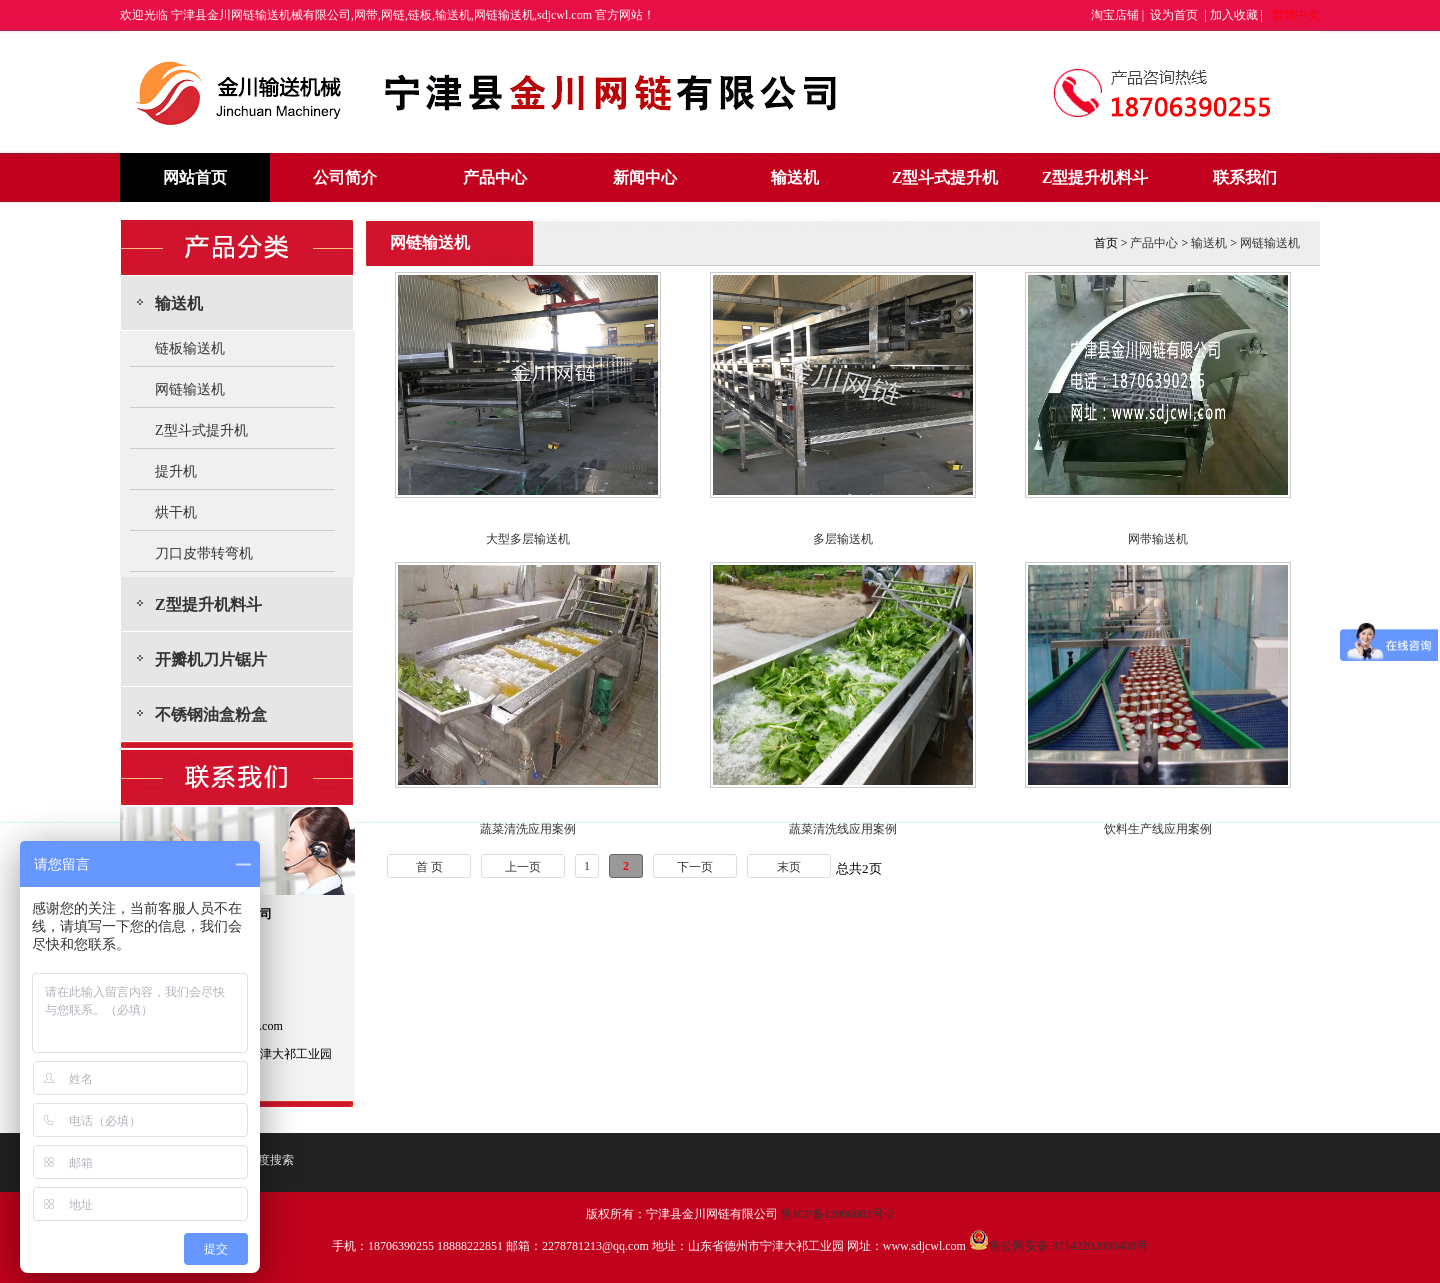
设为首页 (1174, 15)
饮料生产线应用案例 (1158, 829)
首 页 (429, 867)
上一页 (523, 867)
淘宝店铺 (1115, 15)
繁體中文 (1296, 15)
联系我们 (1245, 177)
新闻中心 (645, 177)
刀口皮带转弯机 (204, 553)
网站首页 (195, 177)
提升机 (176, 471)
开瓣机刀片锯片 (211, 659)
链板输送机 (190, 348)
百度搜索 (270, 1160)
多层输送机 (843, 539)
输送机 (795, 177)
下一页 (695, 867)
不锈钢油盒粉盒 (211, 714)
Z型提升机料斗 (1095, 177)
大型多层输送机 (528, 539)
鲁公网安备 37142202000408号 (1058, 1246)
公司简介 (345, 177)
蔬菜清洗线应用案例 (843, 829)
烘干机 (176, 512)
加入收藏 (1234, 15)
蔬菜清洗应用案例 (528, 829)
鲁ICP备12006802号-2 (837, 1214)
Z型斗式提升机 (945, 177)
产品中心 (495, 177)
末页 (789, 867)
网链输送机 (190, 389)
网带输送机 (1158, 539)
